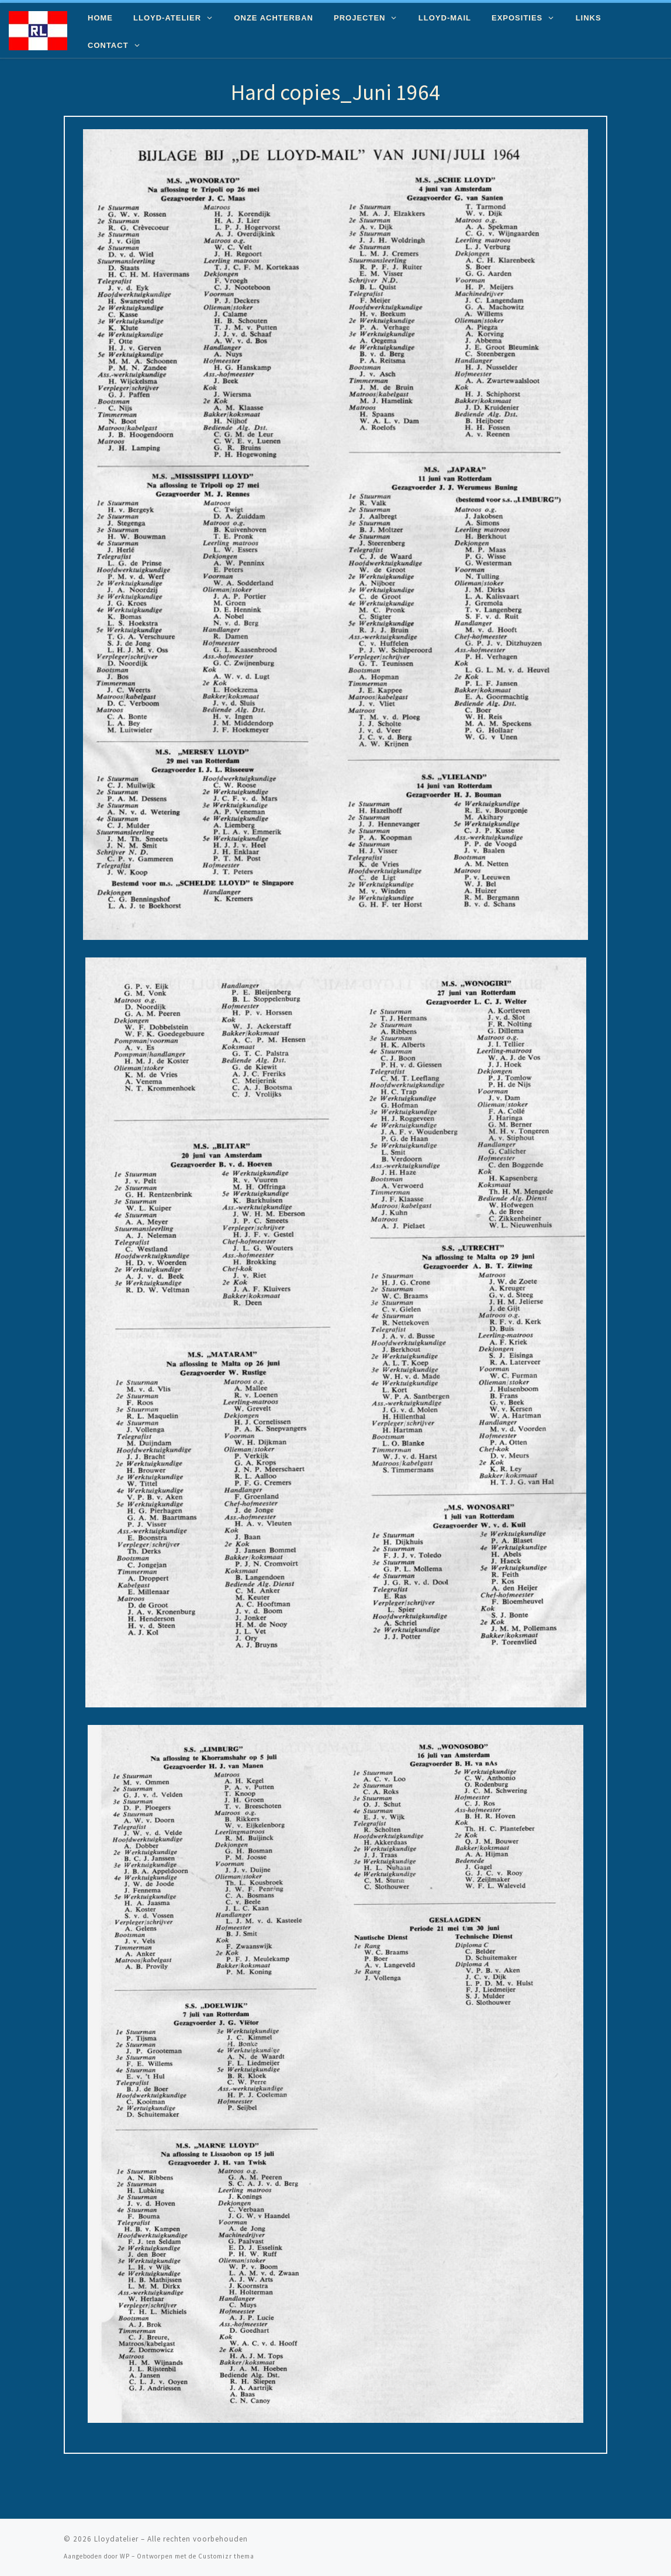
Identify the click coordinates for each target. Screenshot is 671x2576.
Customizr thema (226, 2556)
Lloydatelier (116, 2539)
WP (125, 2556)
